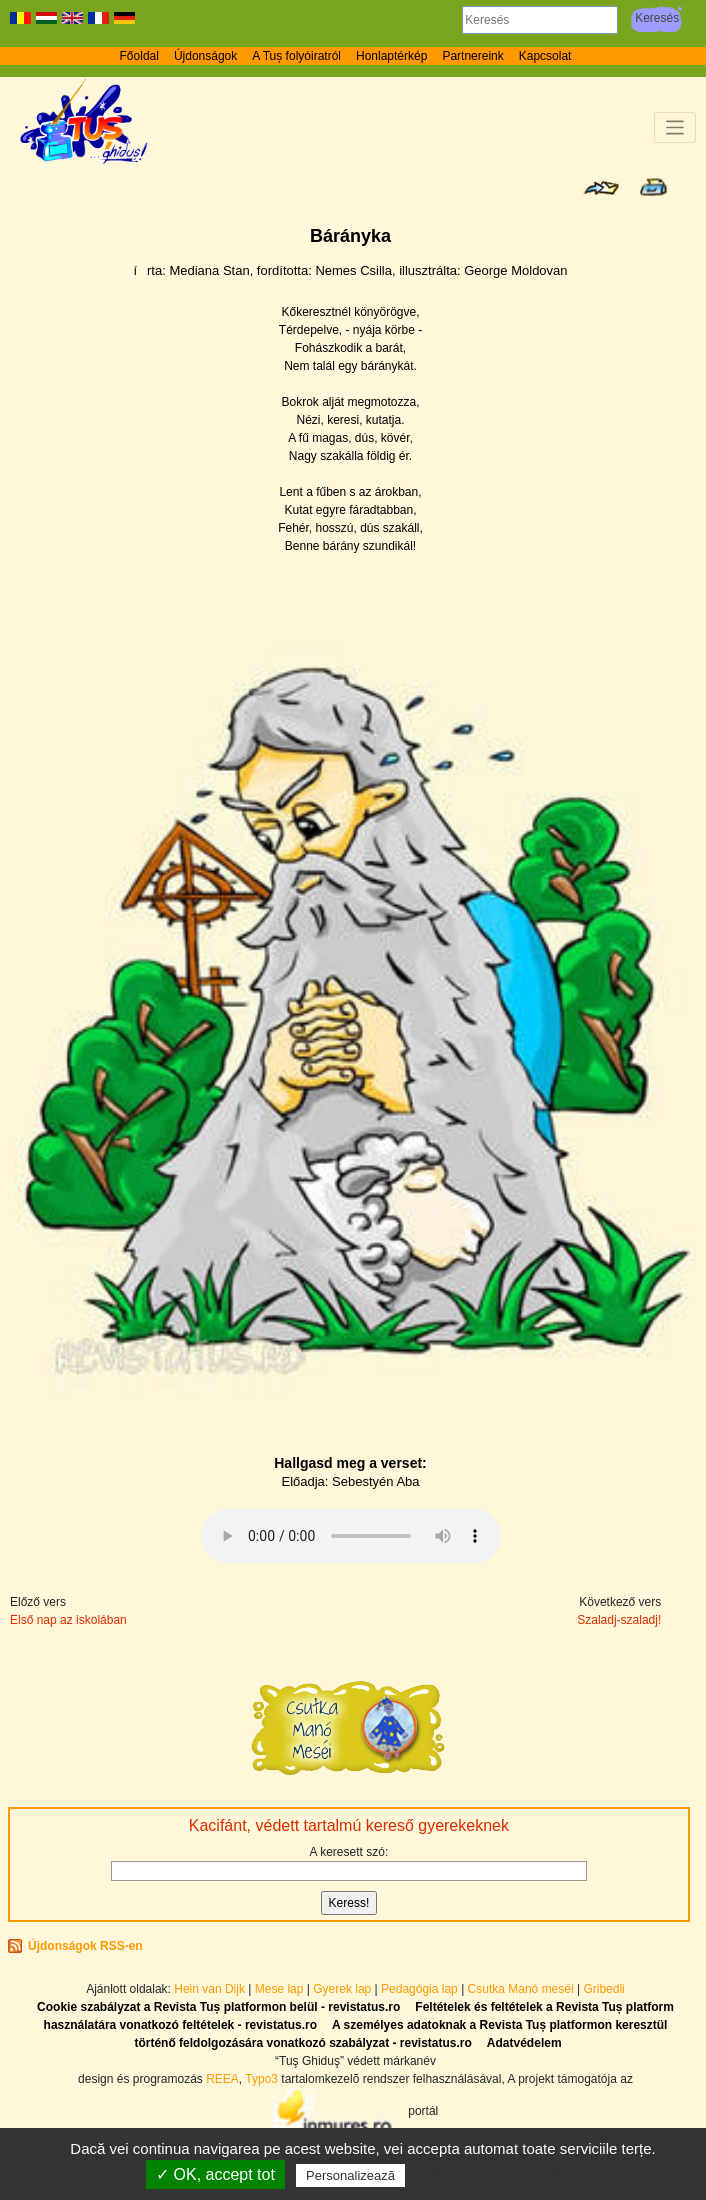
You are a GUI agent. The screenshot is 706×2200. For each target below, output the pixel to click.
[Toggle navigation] (675, 127)
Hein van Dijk (209, 1989)
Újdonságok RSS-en (85, 1946)
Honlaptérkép (391, 56)
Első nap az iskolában (68, 1620)
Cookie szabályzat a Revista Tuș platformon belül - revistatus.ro (218, 2007)
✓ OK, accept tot (215, 2174)
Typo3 (261, 2079)
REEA (222, 2079)
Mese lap (279, 1989)
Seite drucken (653, 187)
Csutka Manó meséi (522, 1989)
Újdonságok (205, 56)
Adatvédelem (524, 2043)
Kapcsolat (545, 56)
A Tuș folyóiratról (296, 56)
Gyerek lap (343, 1989)
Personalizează (350, 2175)
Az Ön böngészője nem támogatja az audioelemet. (351, 1536)
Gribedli (603, 1989)
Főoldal (139, 56)
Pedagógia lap (421, 1989)
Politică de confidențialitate (498, 2175)
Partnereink (472, 56)
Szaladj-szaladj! (619, 1620)
